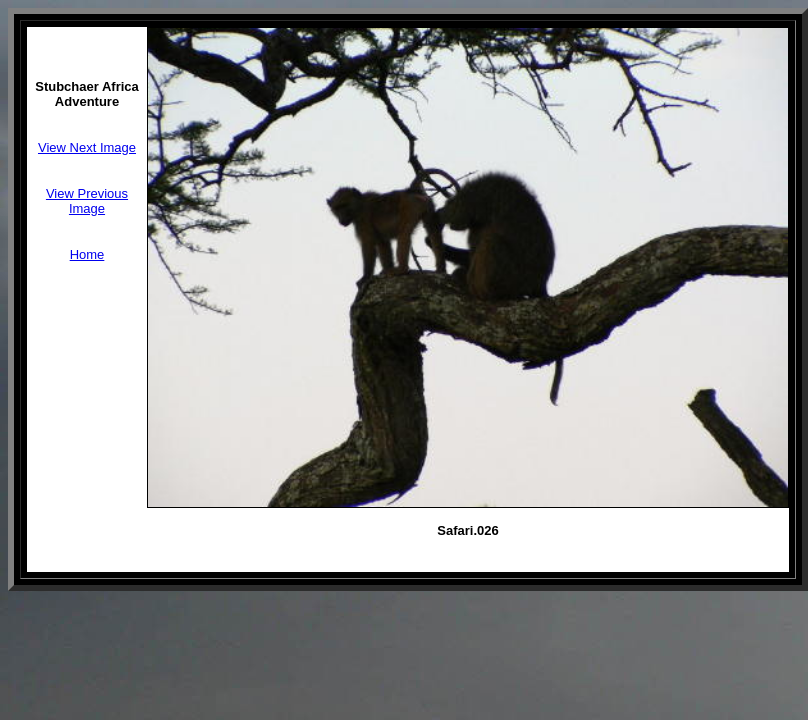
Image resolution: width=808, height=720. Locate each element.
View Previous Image (87, 201)
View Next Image (87, 147)
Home (87, 254)
